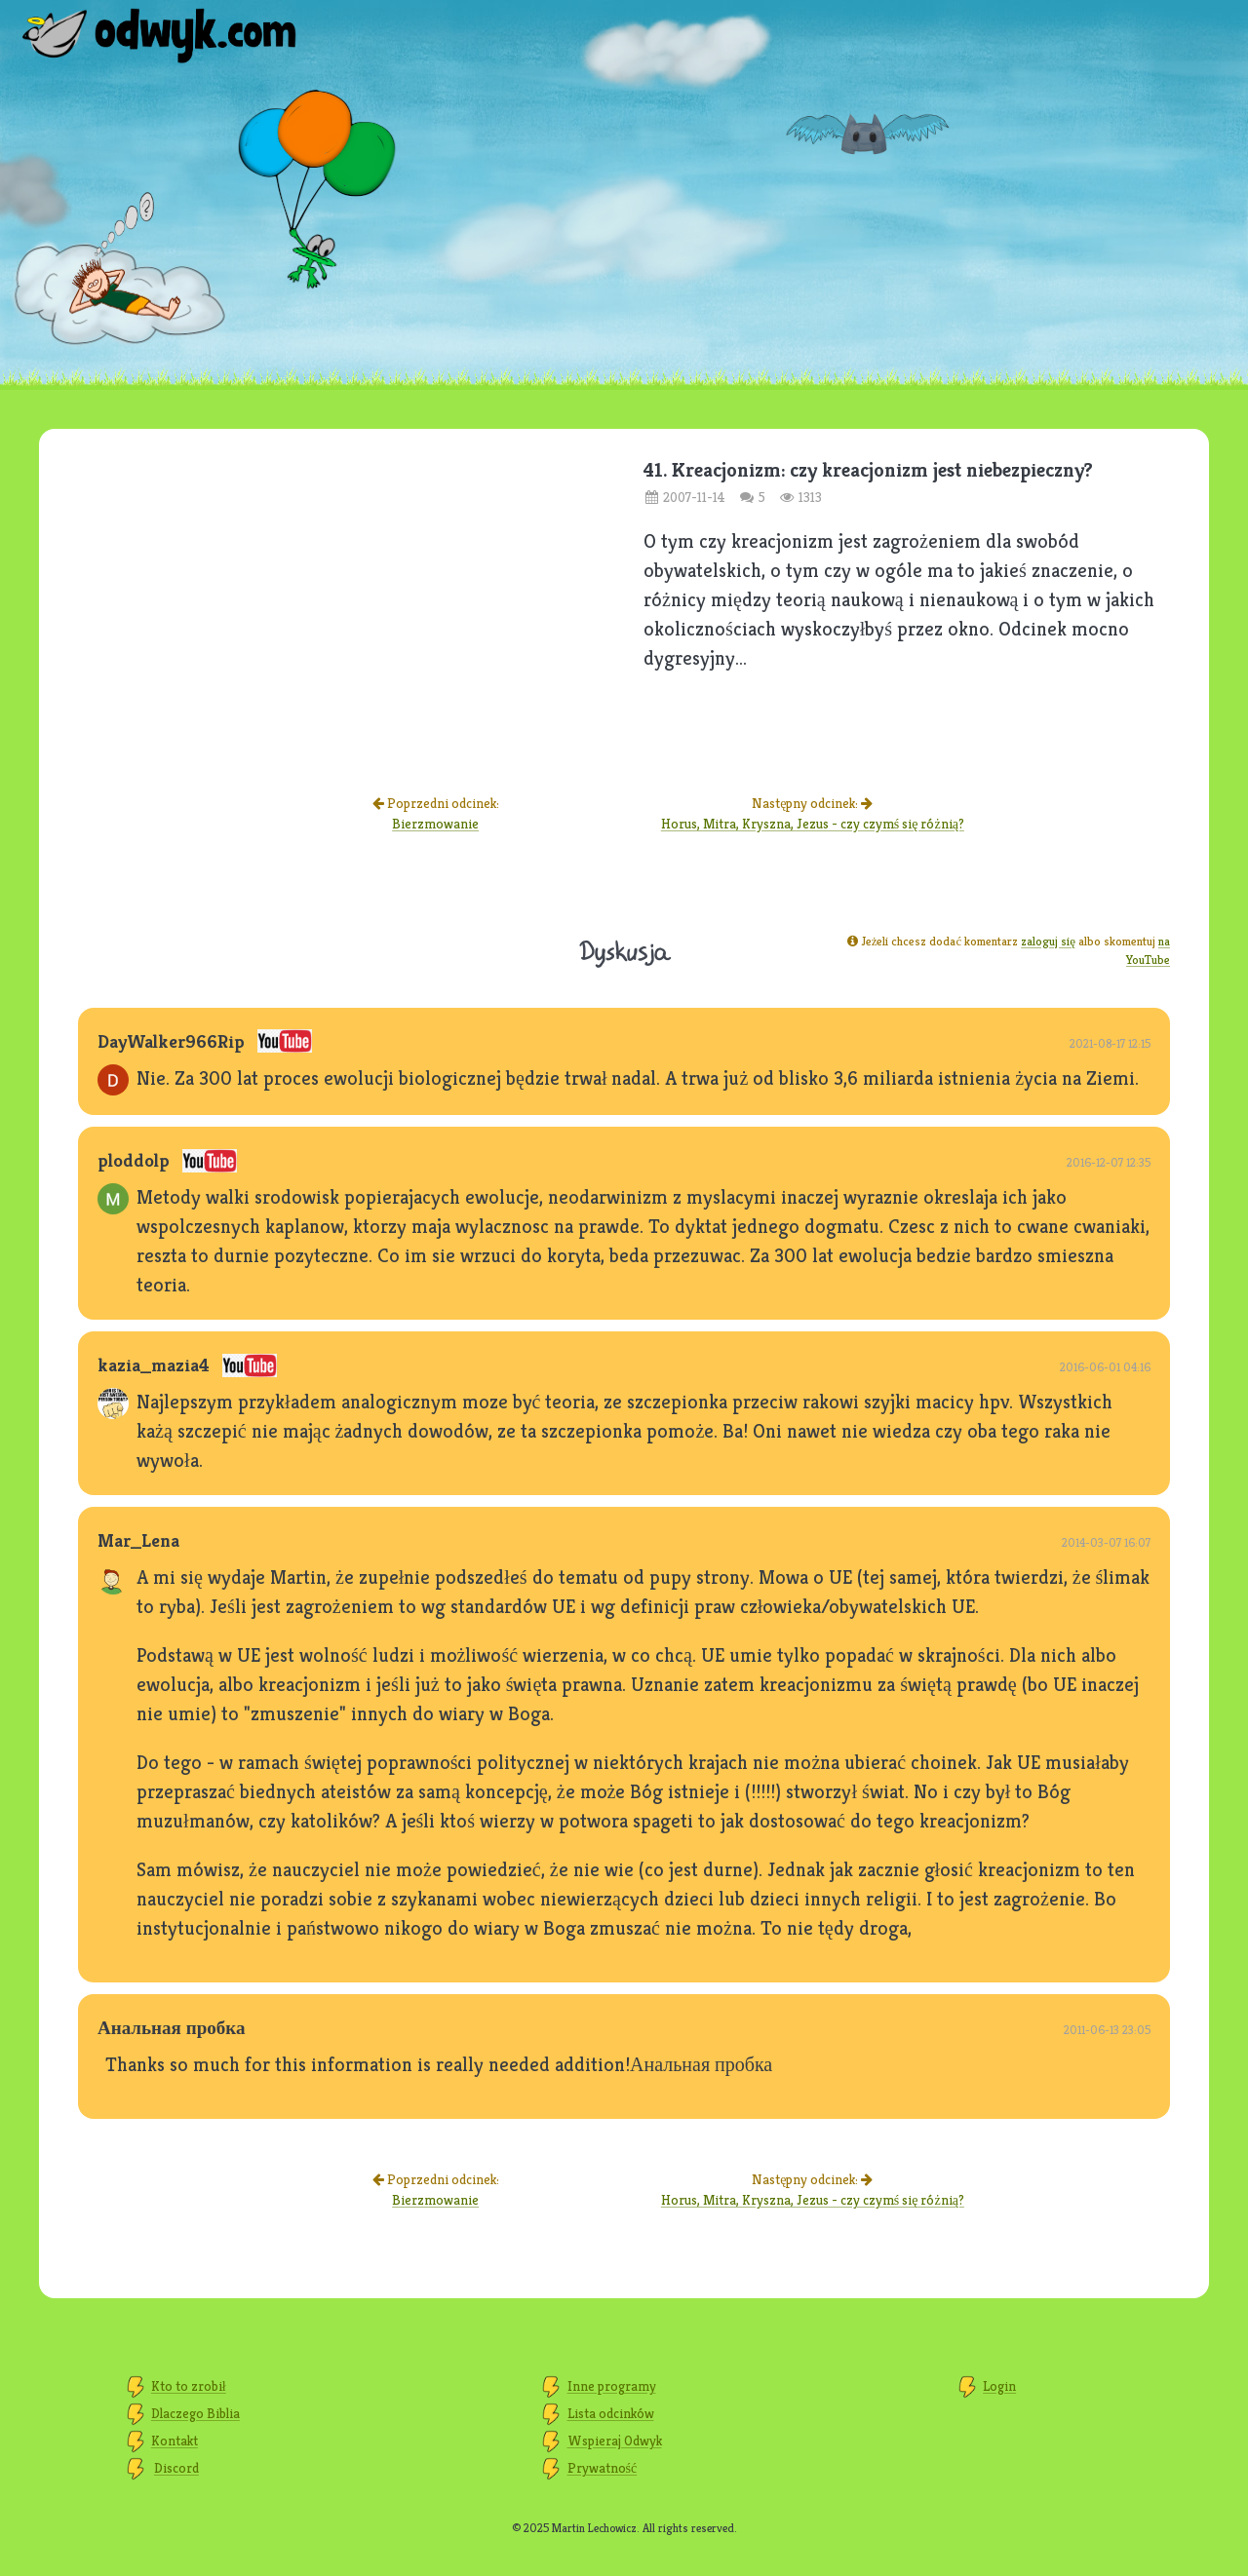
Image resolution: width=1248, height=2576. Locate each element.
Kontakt (174, 2440)
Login (999, 2386)
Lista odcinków (610, 2413)
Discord (176, 2468)
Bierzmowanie (435, 823)
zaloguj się (1048, 941)
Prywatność (602, 2468)
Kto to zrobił (188, 2386)
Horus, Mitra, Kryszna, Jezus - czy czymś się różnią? (812, 823)
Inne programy (611, 2386)
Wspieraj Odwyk (614, 2440)
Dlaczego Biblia (195, 2413)
